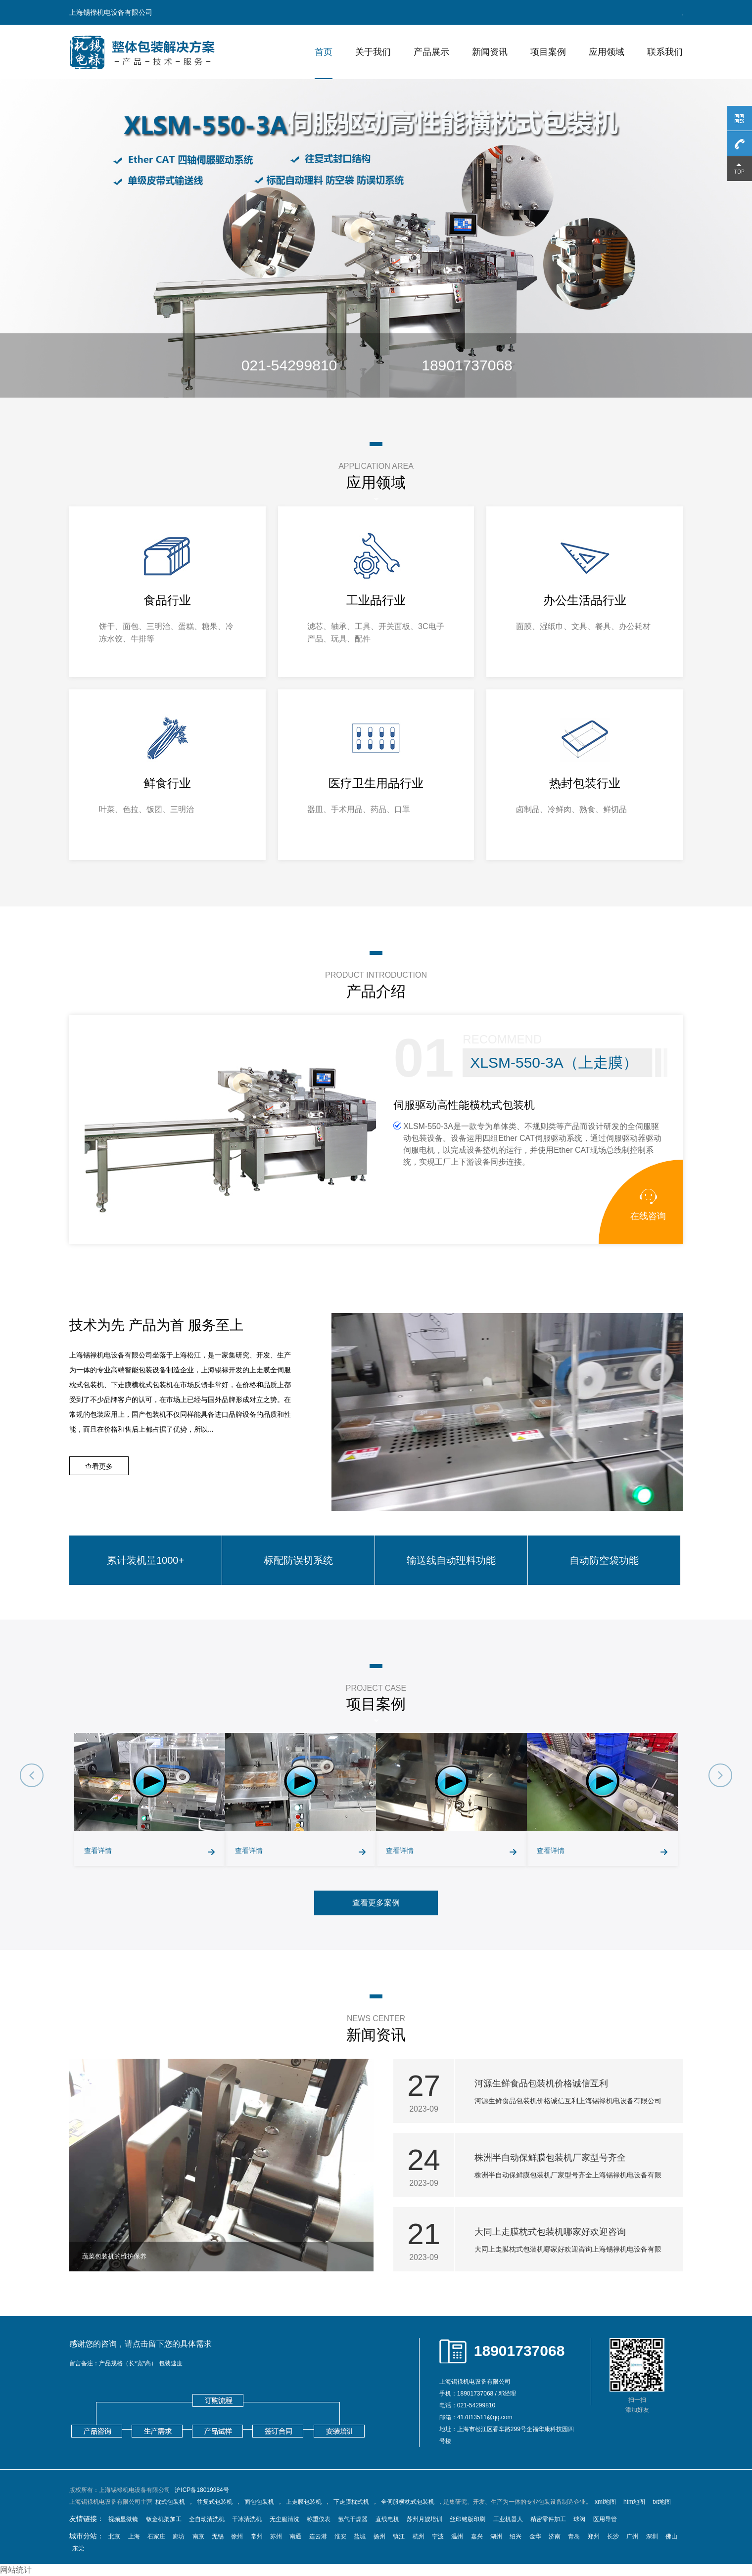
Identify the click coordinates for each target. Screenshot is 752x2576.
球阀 (579, 2519)
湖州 (496, 2536)
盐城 (360, 2536)
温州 (457, 2536)
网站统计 (16, 2570)
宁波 (438, 2536)
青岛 (574, 2536)
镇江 (399, 2536)
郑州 (594, 2536)
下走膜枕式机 (351, 2501)
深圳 (652, 2536)
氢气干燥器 (353, 2519)
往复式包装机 (215, 2501)
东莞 (78, 2548)
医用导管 (605, 2519)
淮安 (340, 2536)
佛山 (671, 2536)
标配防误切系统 (298, 1560)
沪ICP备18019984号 (202, 2489)
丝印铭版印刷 (467, 2519)
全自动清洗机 (207, 2519)
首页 (323, 52)
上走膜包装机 (304, 2501)
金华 (535, 2536)
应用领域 (606, 52)
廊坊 (179, 2536)
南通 (295, 2536)
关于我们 (373, 52)
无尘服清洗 (284, 2519)
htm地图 (634, 2501)
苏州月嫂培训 (424, 2519)
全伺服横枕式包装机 (407, 2501)
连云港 (318, 2536)
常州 (257, 2536)
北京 (114, 2536)
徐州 (237, 2536)
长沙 (613, 2536)
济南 (555, 2536)
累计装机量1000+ (145, 1560)
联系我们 (665, 52)
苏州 (276, 2536)
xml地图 (605, 2501)
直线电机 (387, 2519)
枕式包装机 (170, 2501)
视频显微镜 (123, 2519)
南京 (198, 2536)
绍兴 (515, 2536)
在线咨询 (648, 1205)
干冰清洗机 (247, 2519)
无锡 (218, 2536)
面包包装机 (259, 2501)
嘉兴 (477, 2536)
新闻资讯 (490, 52)
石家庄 (156, 2536)
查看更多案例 (376, 1902)
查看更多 (99, 1466)
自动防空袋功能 (604, 1560)
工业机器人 (508, 2519)
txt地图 (662, 2501)
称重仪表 (318, 2519)
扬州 (379, 2536)
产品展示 (431, 52)
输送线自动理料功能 (451, 1560)
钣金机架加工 (164, 2519)
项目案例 (548, 52)
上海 (134, 2536)
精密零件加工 (548, 2519)
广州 (632, 2536)
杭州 (418, 2536)
